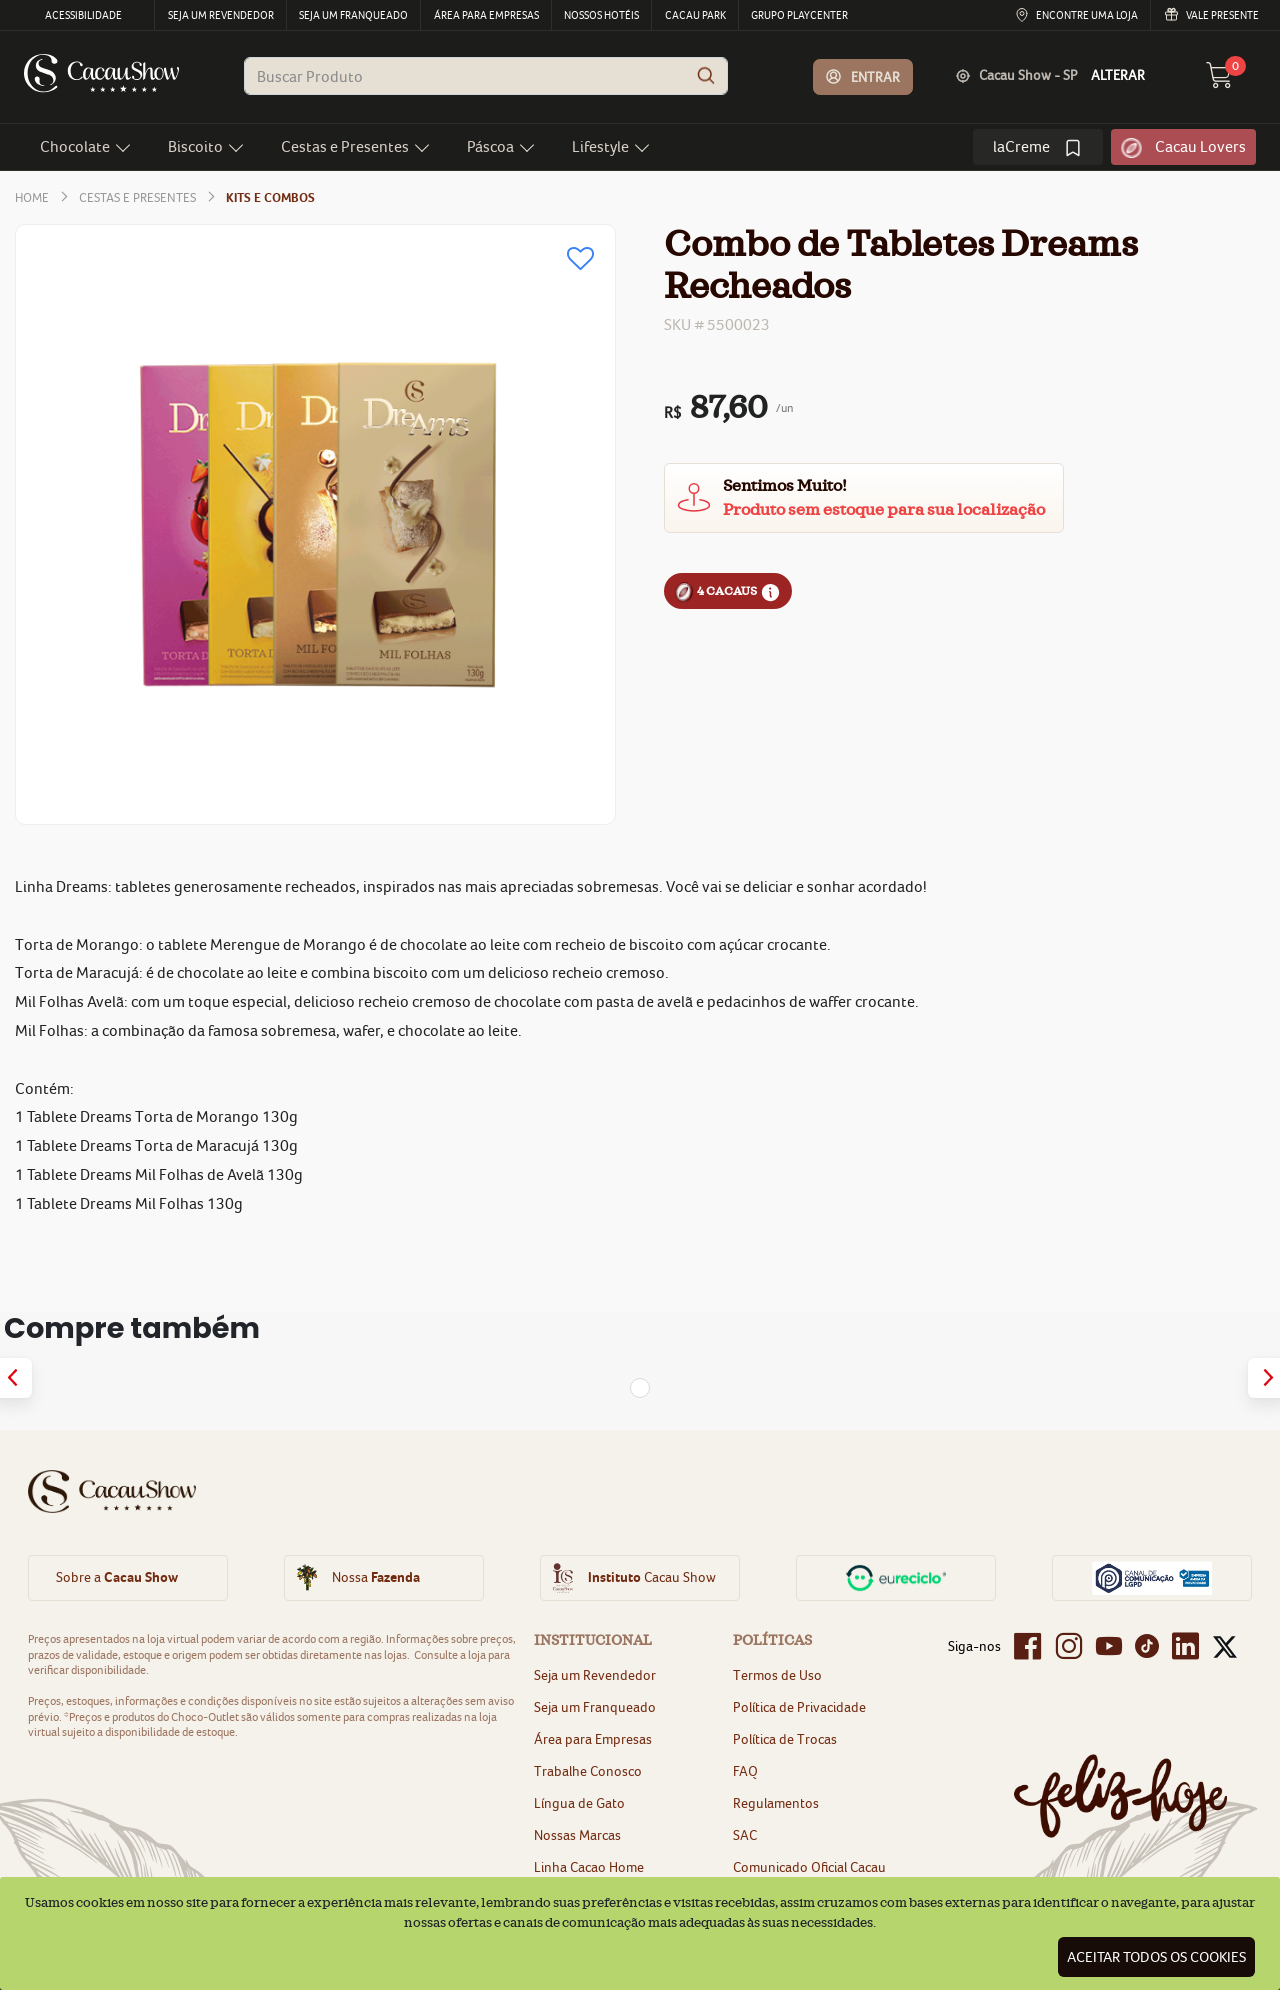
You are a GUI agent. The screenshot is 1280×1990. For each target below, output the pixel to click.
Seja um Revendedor (595, 1675)
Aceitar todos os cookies (1156, 1957)
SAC (745, 1835)
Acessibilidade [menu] (83, 15)
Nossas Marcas (577, 1835)
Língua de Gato (579, 1803)
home (32, 197)
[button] (863, 77)
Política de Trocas (785, 1739)
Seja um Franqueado (595, 1707)
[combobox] (485, 76)
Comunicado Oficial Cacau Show (809, 1876)
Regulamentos (776, 1803)
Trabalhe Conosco (588, 1771)
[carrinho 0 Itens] (1230, 81)
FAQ (745, 1771)
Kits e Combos (270, 197)
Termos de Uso (777, 1675)
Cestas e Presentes (137, 197)
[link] (1038, 147)
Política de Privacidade (799, 1707)
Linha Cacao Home (589, 1867)
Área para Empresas (593, 1739)
